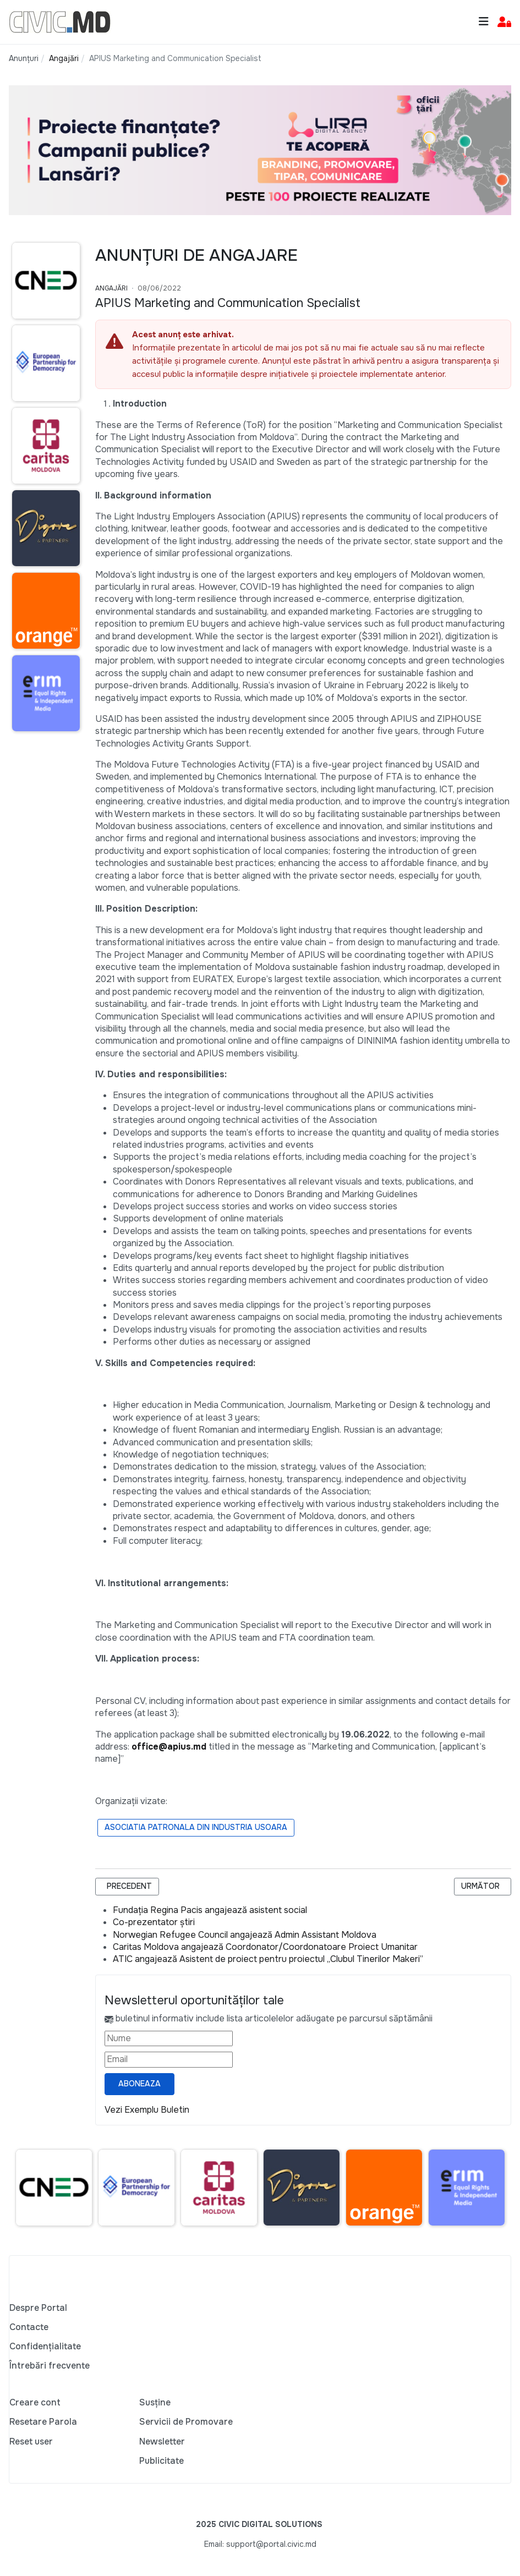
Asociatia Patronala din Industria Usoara (196, 1827)
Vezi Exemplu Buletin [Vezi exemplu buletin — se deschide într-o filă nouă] (147, 2109)
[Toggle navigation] (484, 22)
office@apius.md (169, 1746)
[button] (504, 22)
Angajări (111, 288)
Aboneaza (139, 2084)
